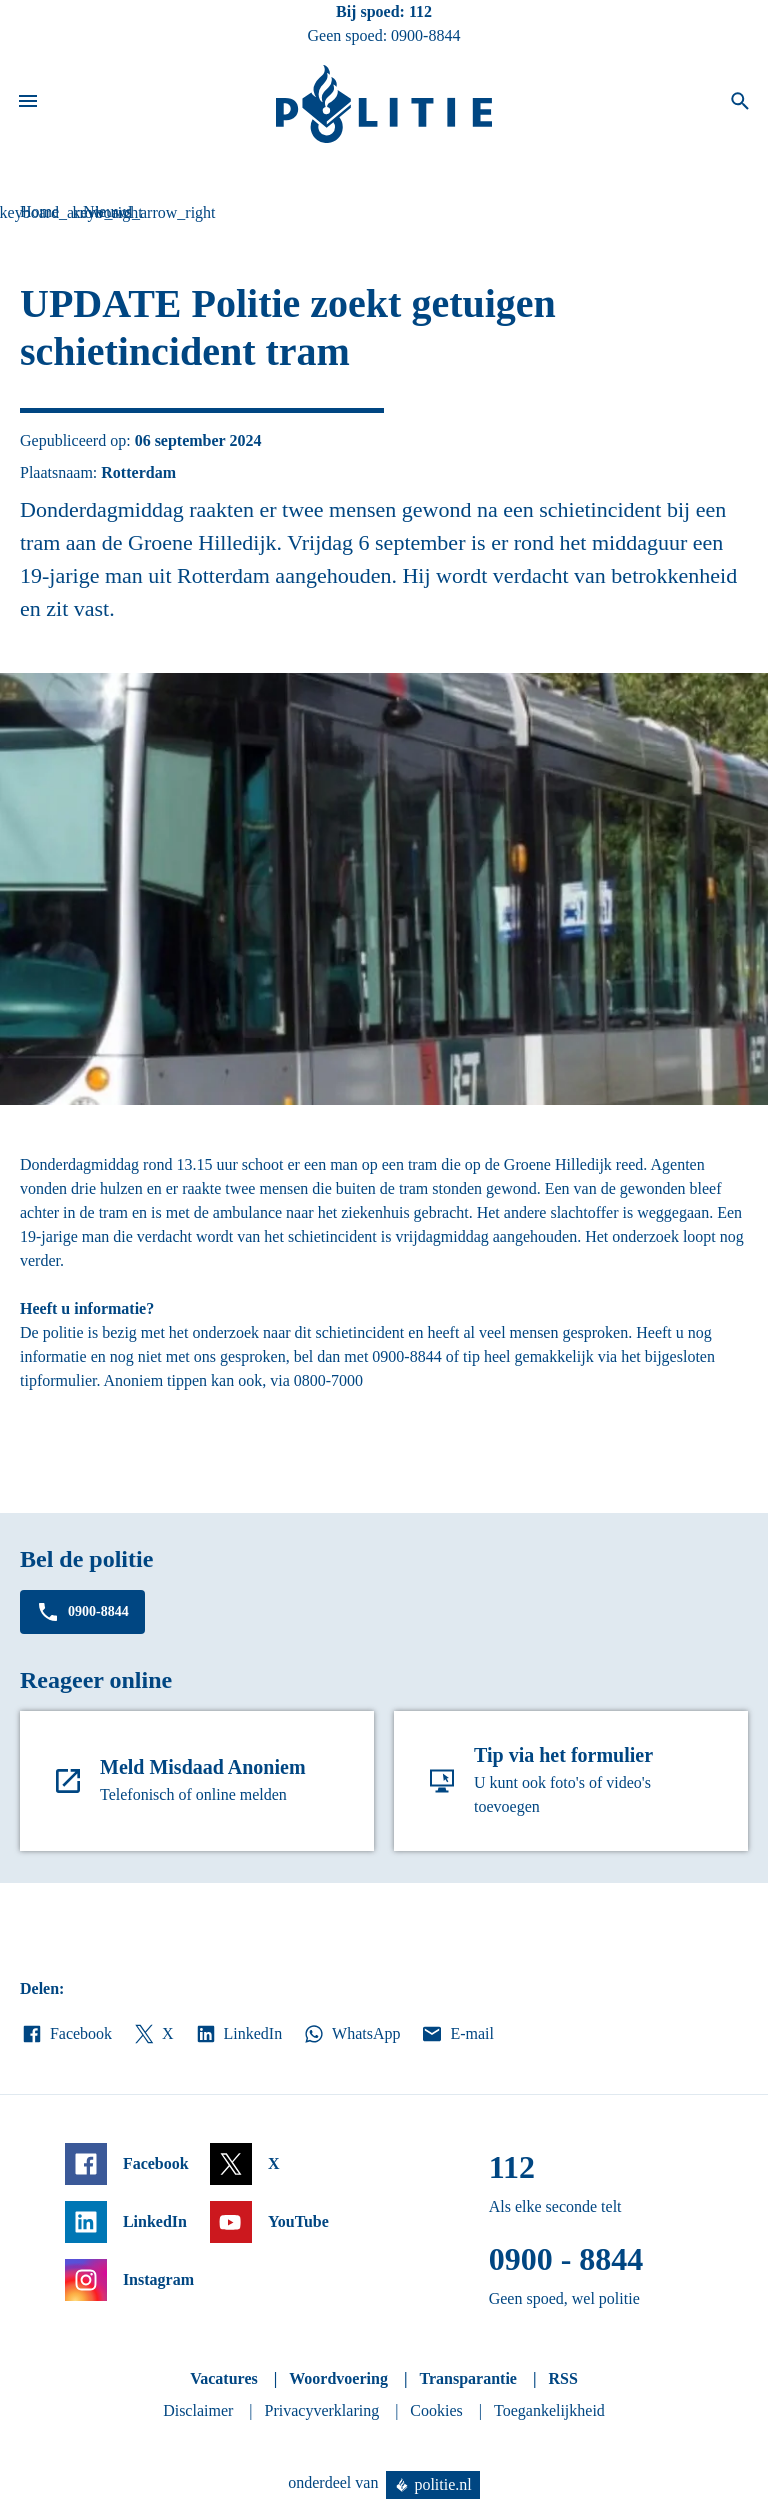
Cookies (436, 2410)
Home (39, 211)
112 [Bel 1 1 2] (420, 11)
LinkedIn (238, 2034)
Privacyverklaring (322, 2410)
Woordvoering (338, 2378)
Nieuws (107, 211)
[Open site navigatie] (28, 104)
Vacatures (224, 2378)
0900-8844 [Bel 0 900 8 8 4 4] (425, 35)
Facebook (66, 2034)
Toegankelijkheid (549, 2410)
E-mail (456, 2034)
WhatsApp (351, 2034)
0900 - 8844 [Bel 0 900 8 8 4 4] (566, 2259)
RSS (562, 2378)
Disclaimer (198, 2410)
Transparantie (467, 2378)
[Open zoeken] (740, 104)
